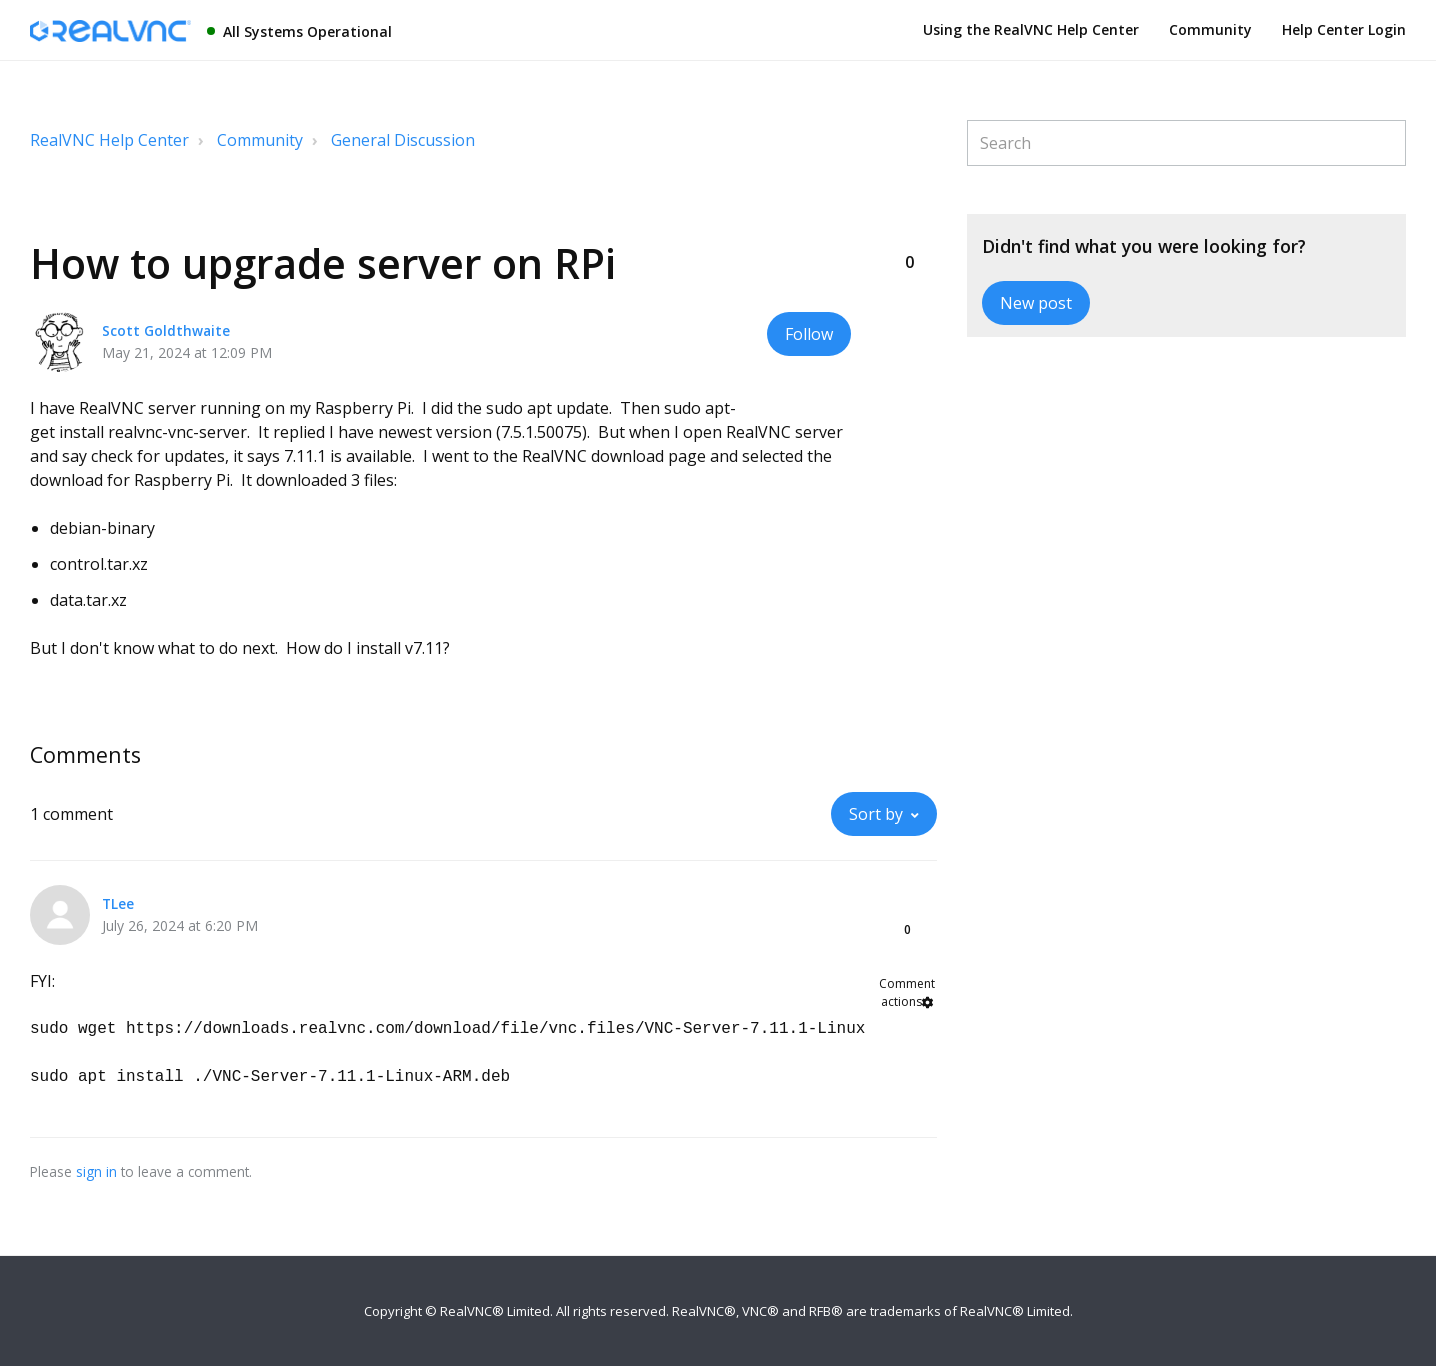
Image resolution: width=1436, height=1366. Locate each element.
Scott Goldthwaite (166, 330)
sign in (96, 1171)
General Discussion (403, 140)
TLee (118, 903)
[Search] (1186, 143)
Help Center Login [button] (1344, 29)
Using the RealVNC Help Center (1031, 29)
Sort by (876, 814)
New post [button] (1036, 303)
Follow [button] (809, 334)
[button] (909, 229)
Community (1210, 29)
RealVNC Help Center (109, 140)
